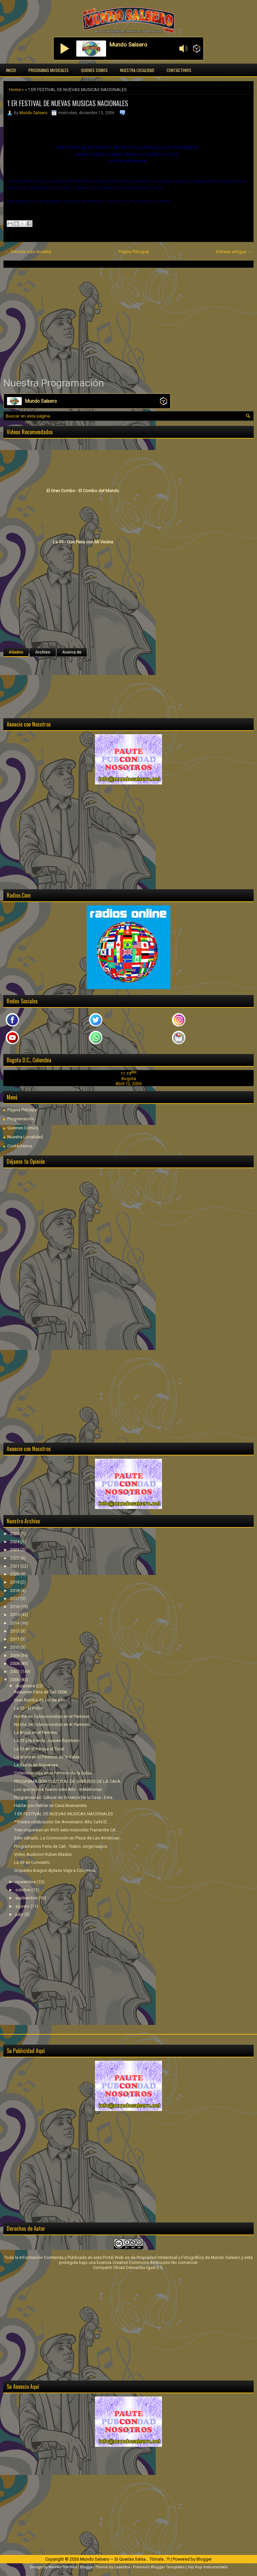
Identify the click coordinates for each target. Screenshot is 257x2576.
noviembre (26, 1881)
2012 (15, 1631)
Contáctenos (179, 70)
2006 (15, 1679)
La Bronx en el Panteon (36, 1732)
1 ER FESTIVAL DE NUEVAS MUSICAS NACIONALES (67, 103)
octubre (23, 1889)
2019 (15, 1582)
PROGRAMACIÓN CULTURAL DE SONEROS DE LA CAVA (67, 1781)
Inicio (11, 70)
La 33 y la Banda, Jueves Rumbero (47, 1740)
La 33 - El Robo (28, 1708)
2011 (15, 1639)
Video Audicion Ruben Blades (43, 1854)
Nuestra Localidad (137, 70)
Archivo (42, 652)
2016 (15, 1606)
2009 (15, 1655)
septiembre (26, 1897)
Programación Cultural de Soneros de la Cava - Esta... (64, 1797)
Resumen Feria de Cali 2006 (40, 1691)
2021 (15, 1566)
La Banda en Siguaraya (36, 1764)
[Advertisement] (128, 322)
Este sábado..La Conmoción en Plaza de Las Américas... (68, 1837)
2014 (15, 1622)
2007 (15, 1671)
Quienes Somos (94, 70)
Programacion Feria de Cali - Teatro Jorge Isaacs (60, 1846)
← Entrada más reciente (28, 251)
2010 (15, 1647)
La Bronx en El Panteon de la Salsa (47, 1756)
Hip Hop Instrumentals (208, 2567)
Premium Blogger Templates (159, 2567)
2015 (15, 1614)
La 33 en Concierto (32, 1862)
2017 (15, 1598)
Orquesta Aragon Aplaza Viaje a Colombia (54, 1870)
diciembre (25, 1685)
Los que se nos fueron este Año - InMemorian (58, 1789)
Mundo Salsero (33, 112)
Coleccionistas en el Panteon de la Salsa (53, 1772)
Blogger (204, 2559)
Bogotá (128, 1078)
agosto (22, 1906)
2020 (15, 1574)
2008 (15, 1663)
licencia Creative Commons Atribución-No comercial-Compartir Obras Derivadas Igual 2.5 (145, 2265)
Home (15, 89)
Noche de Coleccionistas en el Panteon (51, 1716)
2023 (15, 1549)
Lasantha (122, 2567)
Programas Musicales (48, 70)
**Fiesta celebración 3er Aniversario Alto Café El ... (62, 1821)
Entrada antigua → (234, 251)
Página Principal (133, 251)
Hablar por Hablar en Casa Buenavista (50, 1805)
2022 (15, 1558)
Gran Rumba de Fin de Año (40, 1699)
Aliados (16, 652)
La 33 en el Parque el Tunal (39, 1748)
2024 (15, 1541)
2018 (15, 1590)
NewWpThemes (63, 2567)
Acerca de (71, 652)
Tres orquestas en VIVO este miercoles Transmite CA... (66, 1829)
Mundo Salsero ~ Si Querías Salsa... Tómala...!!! (125, 2559)
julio (19, 1914)
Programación (20, 1118)
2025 (15, 1533)
